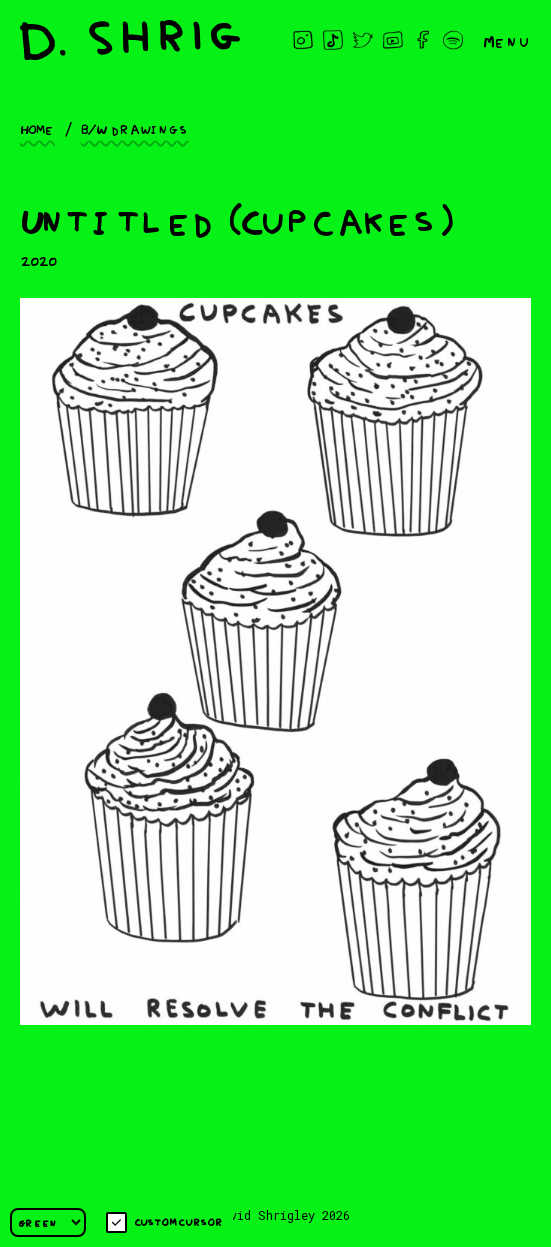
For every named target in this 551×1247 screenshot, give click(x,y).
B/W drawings (135, 128)
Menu (507, 40)
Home (37, 128)
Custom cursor (164, 1222)
